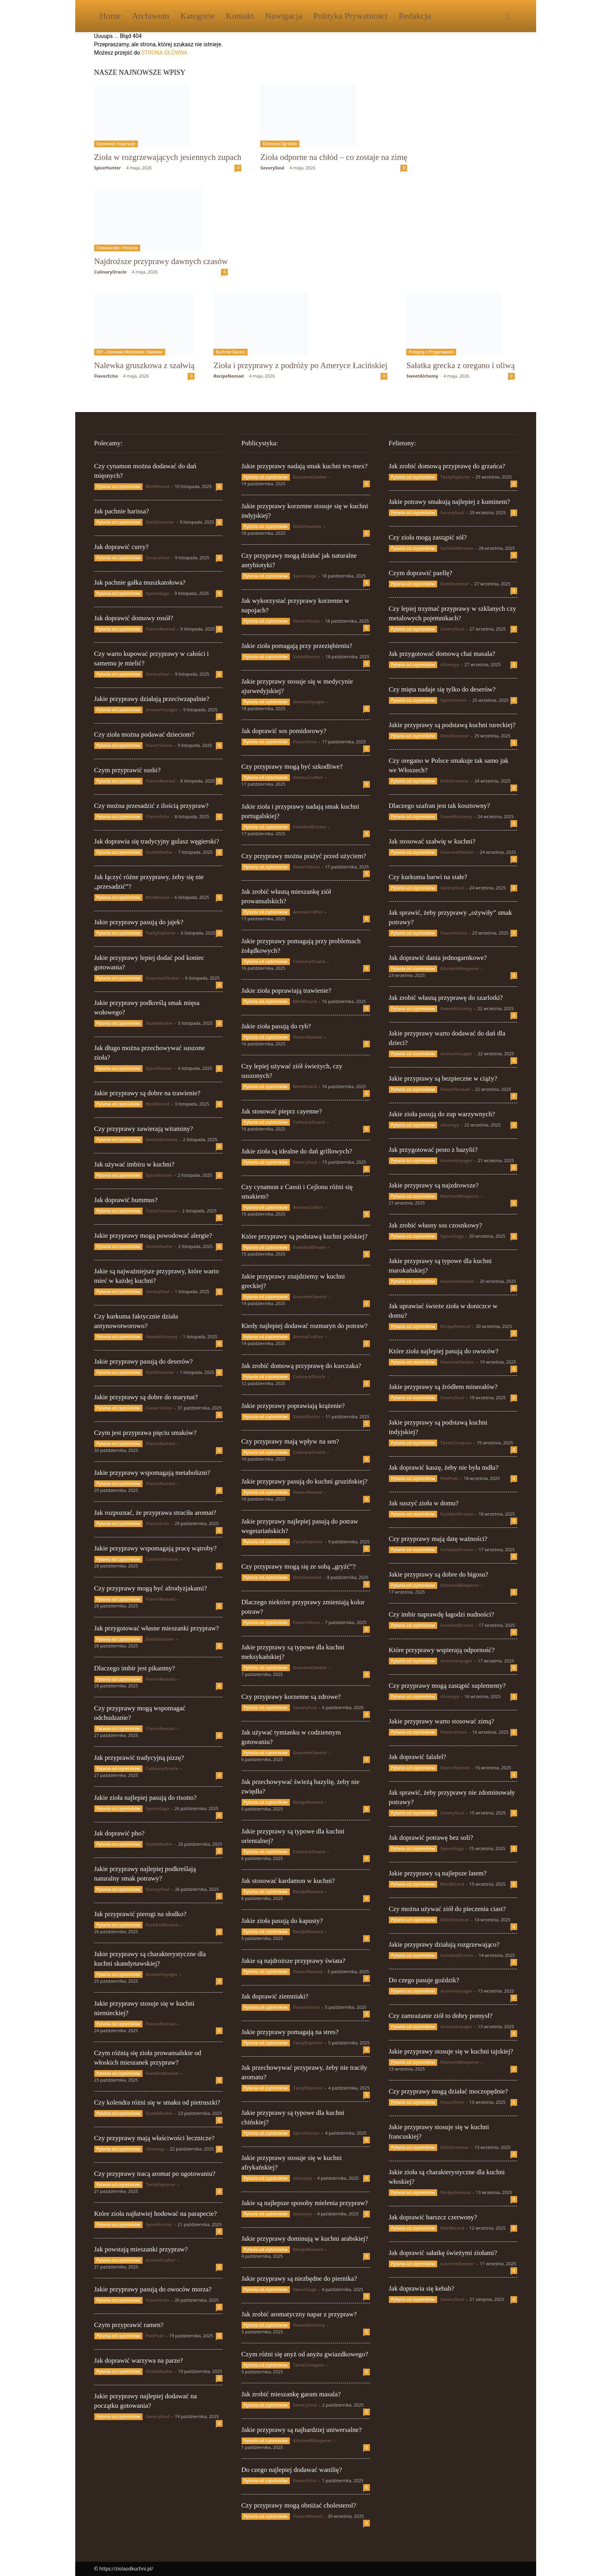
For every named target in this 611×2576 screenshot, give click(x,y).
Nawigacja (283, 16)
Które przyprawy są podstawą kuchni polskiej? (305, 1236)
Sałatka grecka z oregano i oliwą (460, 365)
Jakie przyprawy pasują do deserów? (143, 1361)
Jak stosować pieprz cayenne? (282, 1111)
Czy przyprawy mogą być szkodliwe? (292, 766)
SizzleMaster (159, 852)
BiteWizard (157, 486)
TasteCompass (161, 1211)
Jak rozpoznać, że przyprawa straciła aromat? (155, 1512)
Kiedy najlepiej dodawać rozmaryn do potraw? (305, 1326)
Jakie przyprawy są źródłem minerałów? (443, 1387)
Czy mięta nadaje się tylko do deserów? (442, 689)
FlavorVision (159, 745)
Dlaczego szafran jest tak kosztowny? (439, 805)
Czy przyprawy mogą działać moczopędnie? (448, 2091)
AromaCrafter (161, 2260)
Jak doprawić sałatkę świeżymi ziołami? (443, 2253)
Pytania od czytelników (118, 486)
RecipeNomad (228, 376)
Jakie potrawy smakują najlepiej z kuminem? (449, 501)
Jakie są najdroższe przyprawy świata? (293, 1960)
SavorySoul (272, 168)
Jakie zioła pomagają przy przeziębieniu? (297, 646)
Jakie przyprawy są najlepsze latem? (438, 1873)
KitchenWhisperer (312, 2440)
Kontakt (240, 16)
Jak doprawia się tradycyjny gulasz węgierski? (156, 841)
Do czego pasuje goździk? (424, 1980)
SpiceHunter (107, 168)
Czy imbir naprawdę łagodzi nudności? (441, 1614)
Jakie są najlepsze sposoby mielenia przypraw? (305, 2203)
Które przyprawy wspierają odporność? (442, 1650)
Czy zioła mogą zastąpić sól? (428, 537)
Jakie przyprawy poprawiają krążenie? (293, 1406)
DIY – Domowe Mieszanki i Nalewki (130, 352)
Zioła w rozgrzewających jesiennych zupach (168, 157)
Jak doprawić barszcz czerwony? (433, 2217)
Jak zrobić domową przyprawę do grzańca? (447, 466)
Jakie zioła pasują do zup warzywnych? (442, 1114)
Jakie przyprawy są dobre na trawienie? (147, 1093)
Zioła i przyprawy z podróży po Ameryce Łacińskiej (300, 365)
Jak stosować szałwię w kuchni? (432, 841)
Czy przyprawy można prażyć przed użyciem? (304, 856)
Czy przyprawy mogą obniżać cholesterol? (299, 2505)
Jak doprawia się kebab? (422, 2288)
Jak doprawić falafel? (417, 1757)
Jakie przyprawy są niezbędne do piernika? (299, 2278)
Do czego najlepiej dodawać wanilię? (292, 2469)
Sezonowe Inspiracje (116, 143)
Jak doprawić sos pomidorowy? (284, 731)
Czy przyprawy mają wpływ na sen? (290, 1441)
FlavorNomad (160, 629)
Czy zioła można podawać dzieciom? (144, 734)
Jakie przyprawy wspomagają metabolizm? (152, 1472)
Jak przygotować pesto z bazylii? (433, 1149)
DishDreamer (160, 522)
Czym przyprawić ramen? (129, 2325)
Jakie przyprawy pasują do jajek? (139, 922)
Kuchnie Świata (230, 352)
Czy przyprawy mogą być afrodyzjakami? (150, 1588)
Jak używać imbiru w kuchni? (134, 1164)
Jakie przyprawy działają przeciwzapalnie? (151, 699)
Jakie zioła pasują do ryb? (276, 1026)
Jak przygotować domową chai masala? (442, 653)
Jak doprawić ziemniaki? (275, 1996)
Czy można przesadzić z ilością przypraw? (151, 805)
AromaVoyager (162, 709)
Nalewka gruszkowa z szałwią (144, 365)
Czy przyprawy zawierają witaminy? (143, 1128)
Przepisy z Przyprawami (431, 352)
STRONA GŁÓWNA (164, 52)
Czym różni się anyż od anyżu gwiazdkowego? (305, 2354)
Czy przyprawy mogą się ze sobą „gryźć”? (299, 1566)
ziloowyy (155, 2149)
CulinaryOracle (110, 272)
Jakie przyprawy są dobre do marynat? (146, 1397)
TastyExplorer (161, 933)
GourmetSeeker (163, 978)
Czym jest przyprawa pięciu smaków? (145, 1432)
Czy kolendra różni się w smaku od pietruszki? (157, 2102)
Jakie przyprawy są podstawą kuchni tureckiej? (452, 725)
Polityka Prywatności (350, 16)
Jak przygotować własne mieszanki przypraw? (156, 1628)
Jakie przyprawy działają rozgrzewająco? (444, 1944)
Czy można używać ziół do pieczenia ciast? (447, 1909)
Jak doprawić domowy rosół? (133, 618)
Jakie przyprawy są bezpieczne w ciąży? (443, 1078)
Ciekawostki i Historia (117, 248)
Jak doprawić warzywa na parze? (138, 2360)
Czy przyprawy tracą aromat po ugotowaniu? (154, 2173)
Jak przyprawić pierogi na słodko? (140, 1914)
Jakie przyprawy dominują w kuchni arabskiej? (305, 2238)
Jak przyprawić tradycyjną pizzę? (139, 1757)
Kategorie (197, 16)
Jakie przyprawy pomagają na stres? (290, 2032)
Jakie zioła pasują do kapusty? (282, 1920)
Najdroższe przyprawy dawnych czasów (161, 261)
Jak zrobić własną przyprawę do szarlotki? (446, 997)
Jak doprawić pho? (119, 1833)
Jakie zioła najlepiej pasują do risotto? (145, 1797)
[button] (507, 16)
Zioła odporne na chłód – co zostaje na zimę (333, 157)
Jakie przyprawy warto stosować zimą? (441, 1721)
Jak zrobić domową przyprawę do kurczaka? (302, 1366)
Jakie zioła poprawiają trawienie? (286, 990)
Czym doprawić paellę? (421, 573)
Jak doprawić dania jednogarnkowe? (438, 957)
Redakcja (415, 16)
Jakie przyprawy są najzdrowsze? (434, 1185)
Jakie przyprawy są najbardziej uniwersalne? (302, 2430)
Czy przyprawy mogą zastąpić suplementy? (447, 1685)
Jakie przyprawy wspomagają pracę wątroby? (155, 1548)
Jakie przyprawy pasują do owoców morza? (153, 2289)
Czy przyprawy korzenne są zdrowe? (291, 1696)
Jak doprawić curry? (121, 547)
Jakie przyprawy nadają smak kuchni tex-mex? (305, 466)
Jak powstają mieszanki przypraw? (141, 2249)
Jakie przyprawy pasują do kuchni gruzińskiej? (305, 1481)
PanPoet (155, 2336)
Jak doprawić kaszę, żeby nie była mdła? (444, 1467)
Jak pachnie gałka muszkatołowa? (140, 582)
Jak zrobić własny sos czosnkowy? (435, 1225)
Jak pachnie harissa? (121, 511)
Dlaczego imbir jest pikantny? (134, 1668)
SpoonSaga (157, 593)
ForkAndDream (162, 1925)
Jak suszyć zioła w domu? (424, 1503)
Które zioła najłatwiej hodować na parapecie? (155, 2213)
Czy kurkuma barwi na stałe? (428, 877)
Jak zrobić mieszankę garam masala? (291, 2394)
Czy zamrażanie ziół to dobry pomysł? (441, 2015)
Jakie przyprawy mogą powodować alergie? (153, 1235)
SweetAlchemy (422, 376)
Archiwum (150, 16)
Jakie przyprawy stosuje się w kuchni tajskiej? (451, 2051)
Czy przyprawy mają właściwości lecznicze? (154, 2138)
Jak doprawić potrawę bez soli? (431, 1837)
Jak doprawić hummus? (126, 1200)
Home (110, 16)
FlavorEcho (106, 376)
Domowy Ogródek (280, 143)
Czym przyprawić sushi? (127, 770)
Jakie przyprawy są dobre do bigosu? (439, 1574)
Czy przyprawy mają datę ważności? (438, 1539)
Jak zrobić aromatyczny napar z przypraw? (299, 2314)
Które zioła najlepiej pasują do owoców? (444, 1351)
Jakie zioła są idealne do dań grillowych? (297, 1151)
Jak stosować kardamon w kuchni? (288, 1881)
